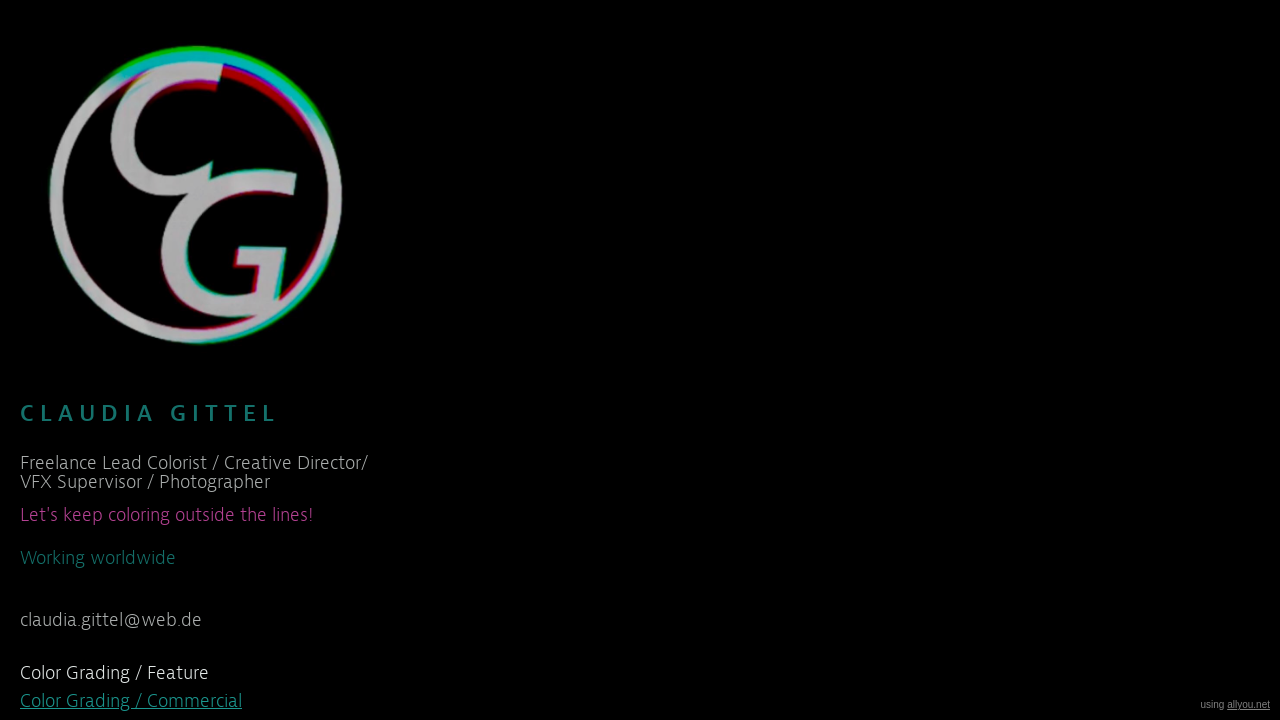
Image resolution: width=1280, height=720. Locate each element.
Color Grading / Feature (114, 672)
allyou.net (1248, 704)
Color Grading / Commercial (131, 700)
